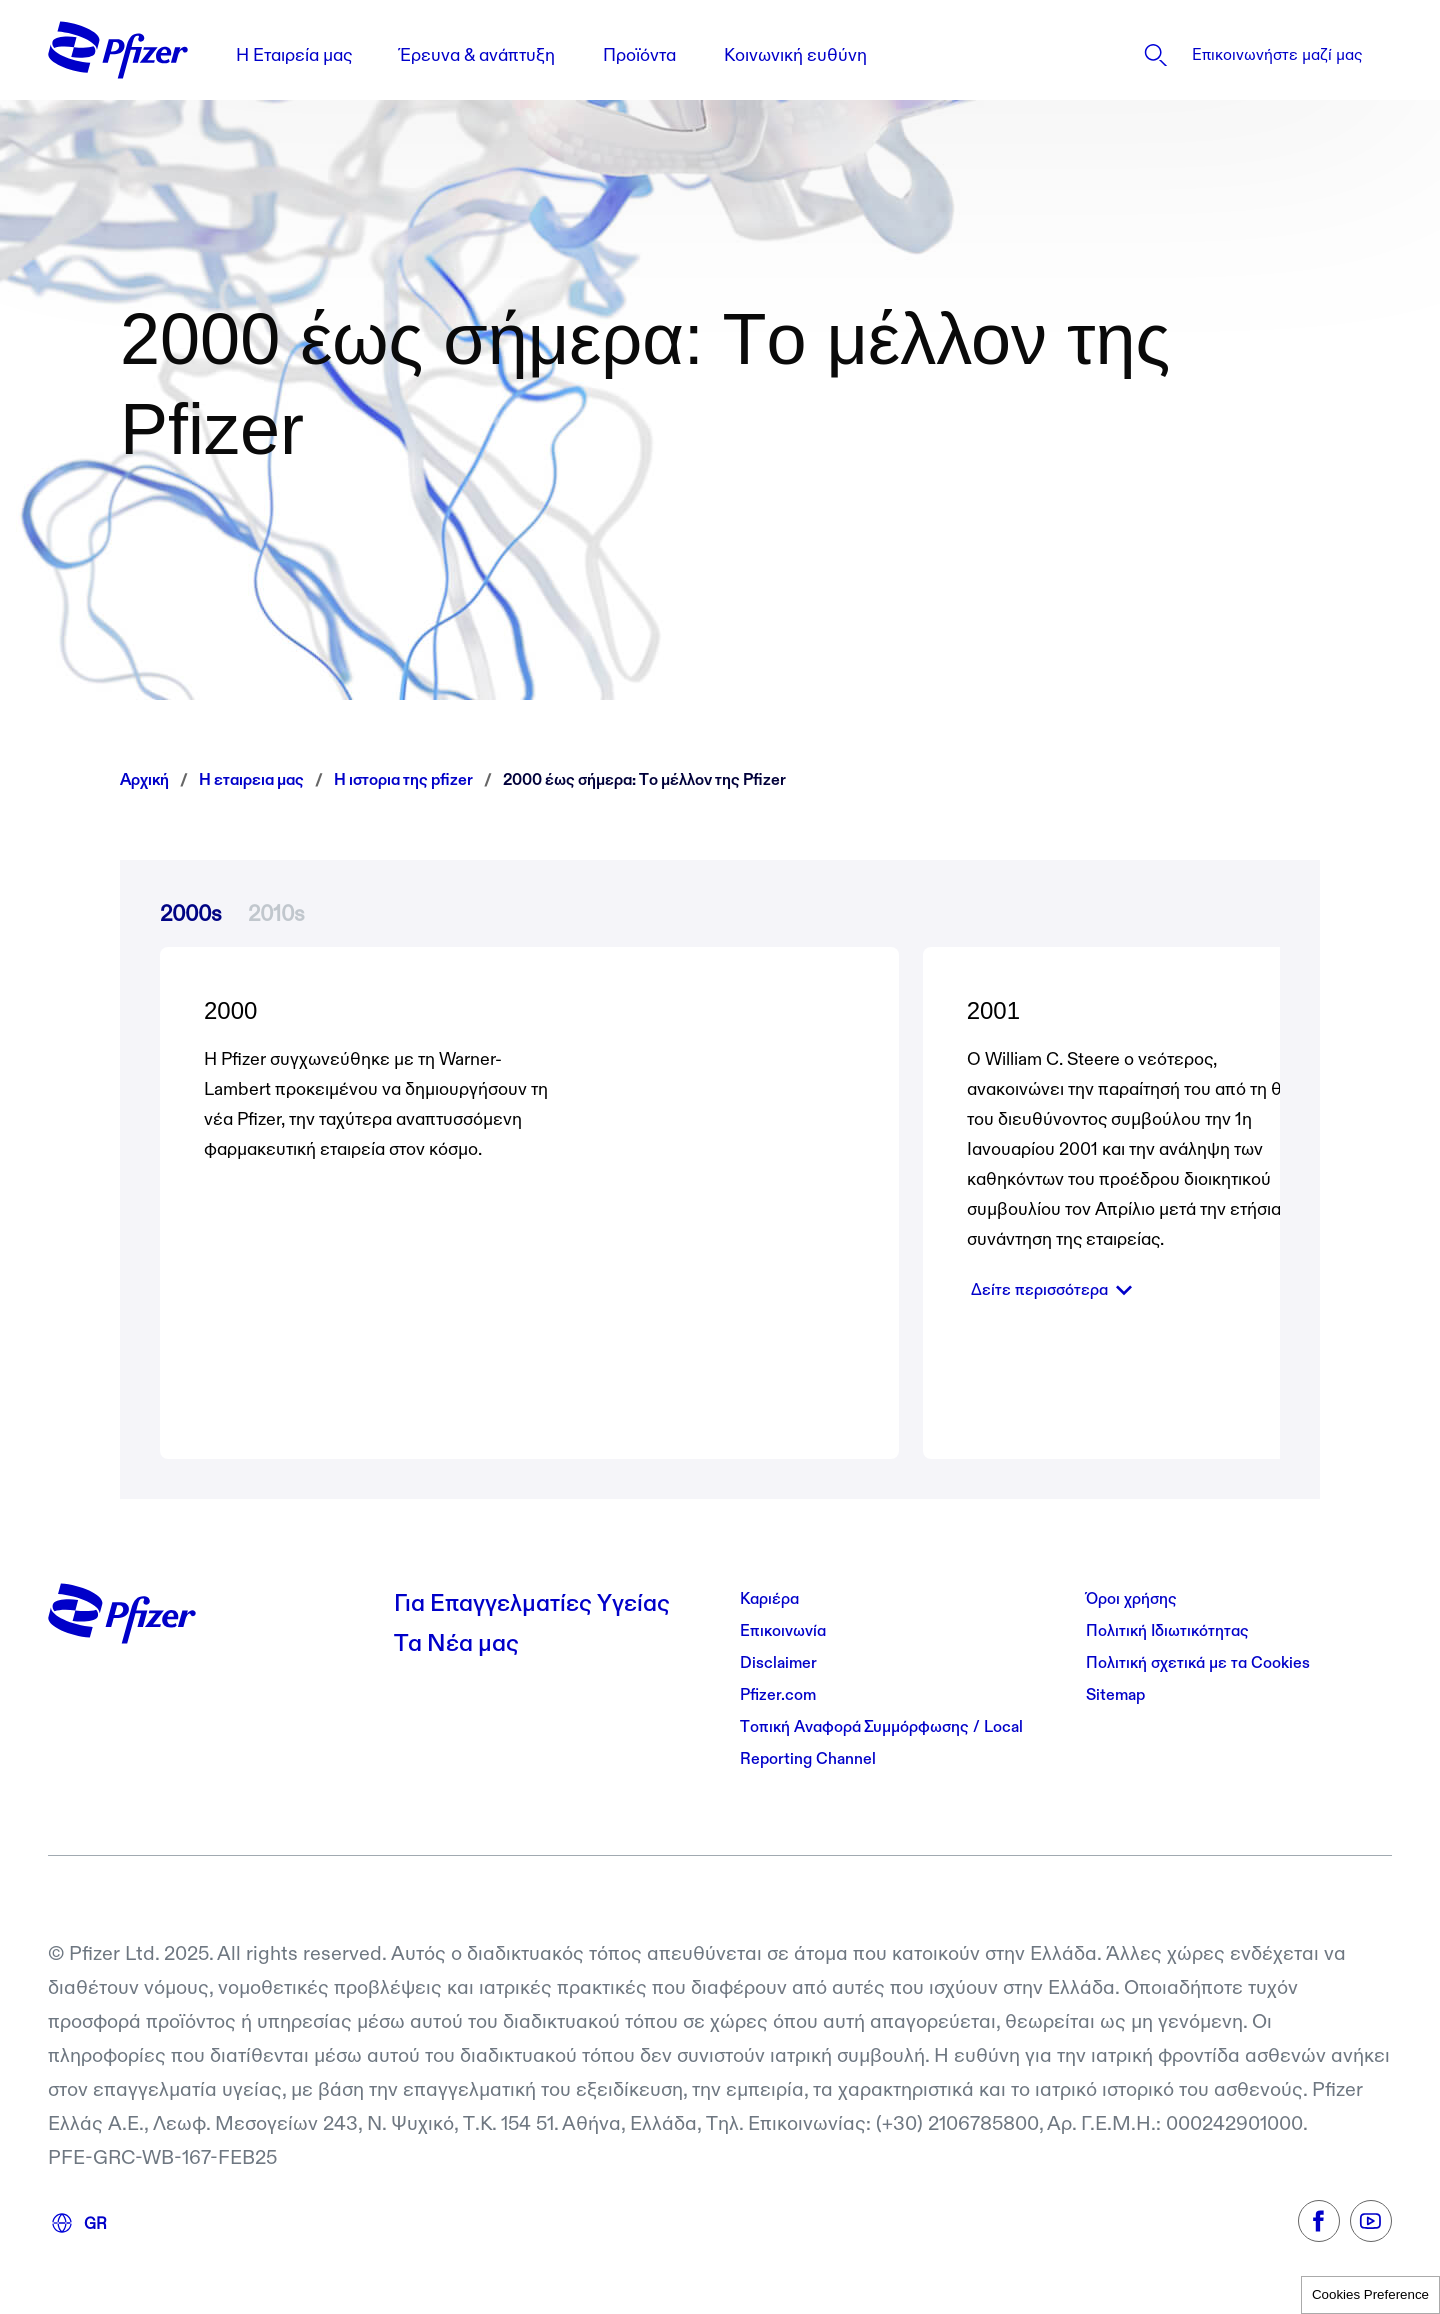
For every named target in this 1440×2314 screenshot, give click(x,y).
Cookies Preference (1370, 2294)
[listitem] (1218, 55)
